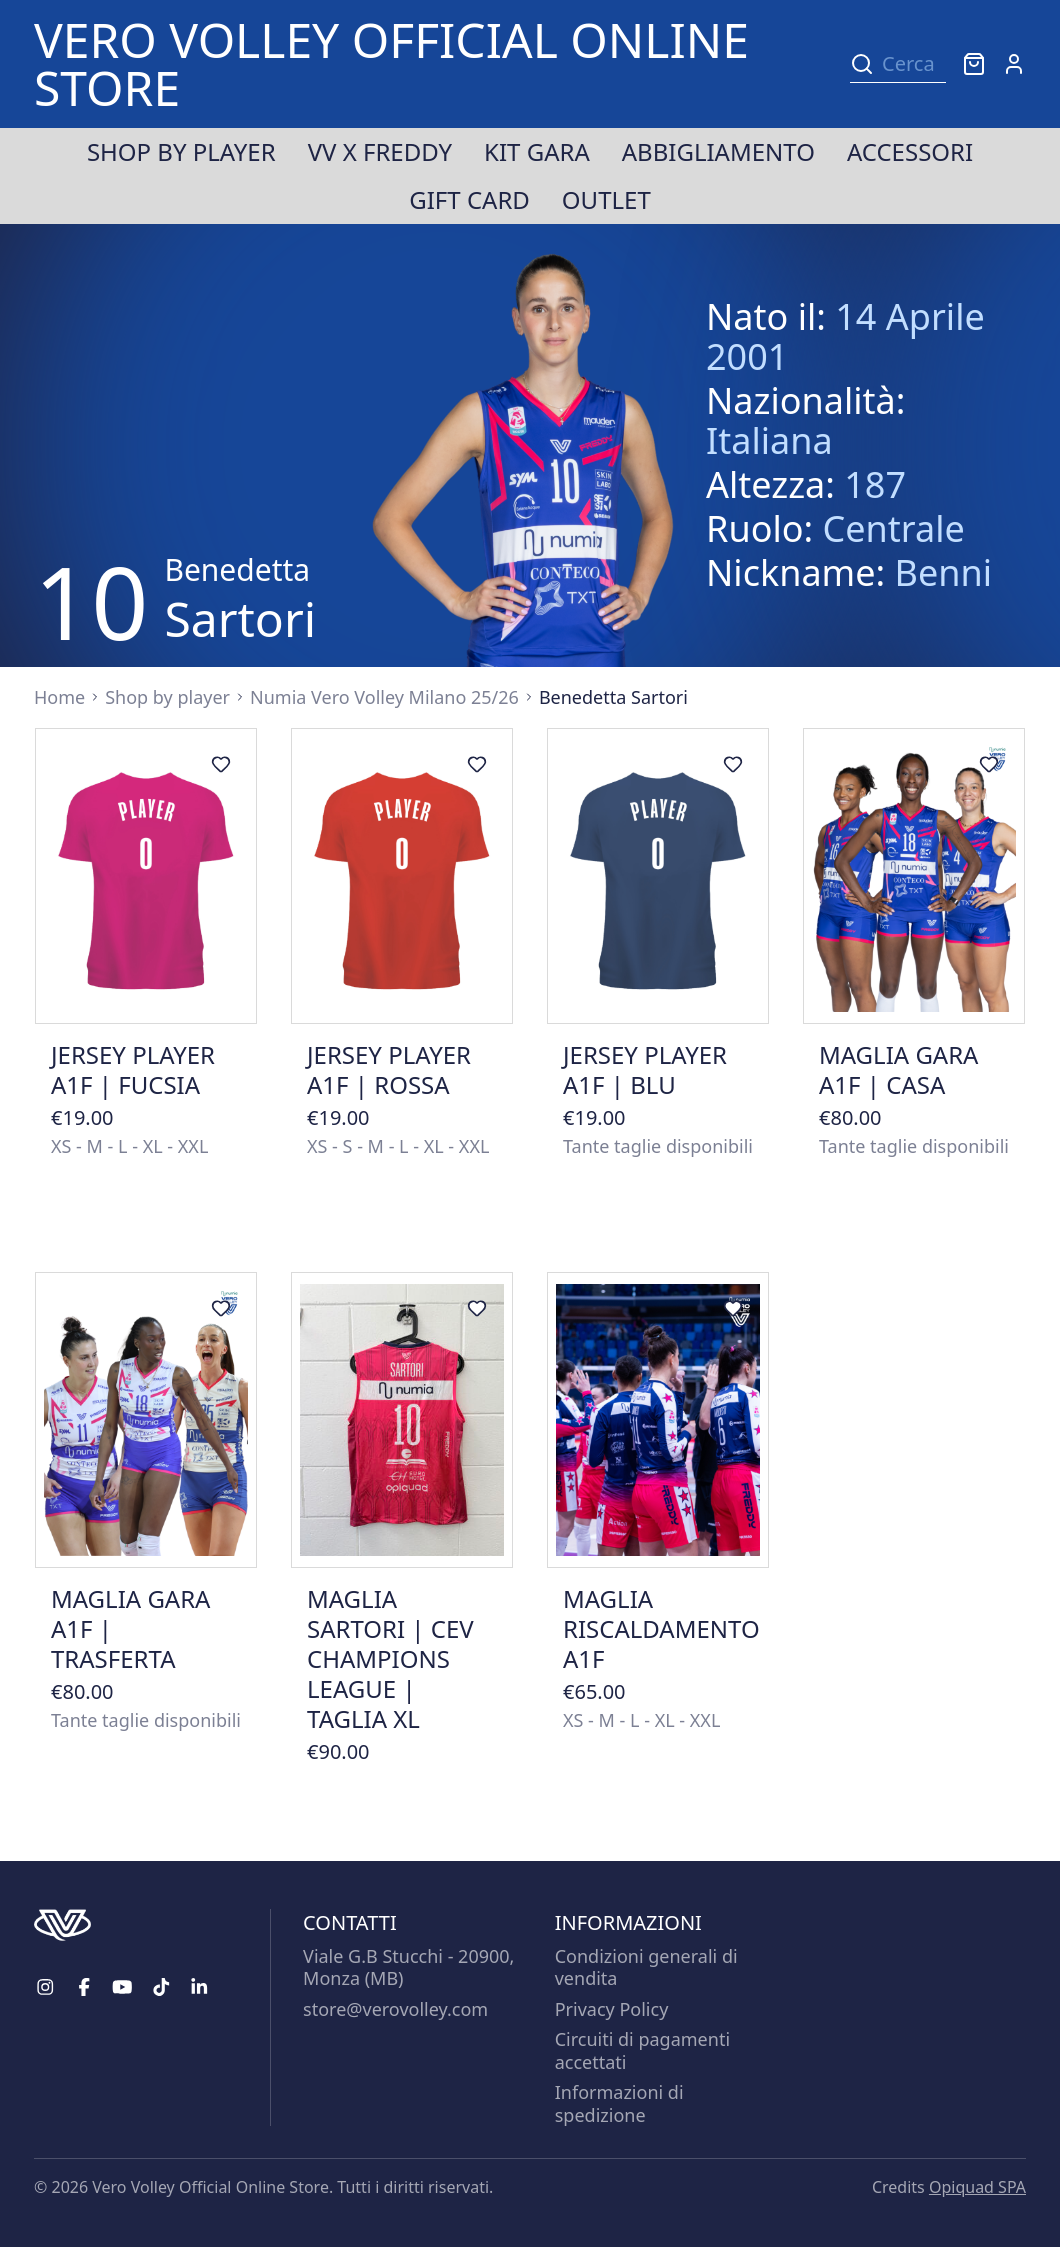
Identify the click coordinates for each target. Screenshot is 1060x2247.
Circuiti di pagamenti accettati (642, 2050)
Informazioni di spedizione (619, 2103)
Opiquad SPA (977, 2187)
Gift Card (469, 199)
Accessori (910, 151)
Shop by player (181, 151)
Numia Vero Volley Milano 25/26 (384, 697)
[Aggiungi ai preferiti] (221, 764)
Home (59, 697)
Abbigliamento (718, 151)
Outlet (606, 199)
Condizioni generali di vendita (646, 1967)
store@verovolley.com (395, 2009)
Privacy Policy (612, 2009)
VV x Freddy (380, 151)
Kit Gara (537, 151)
